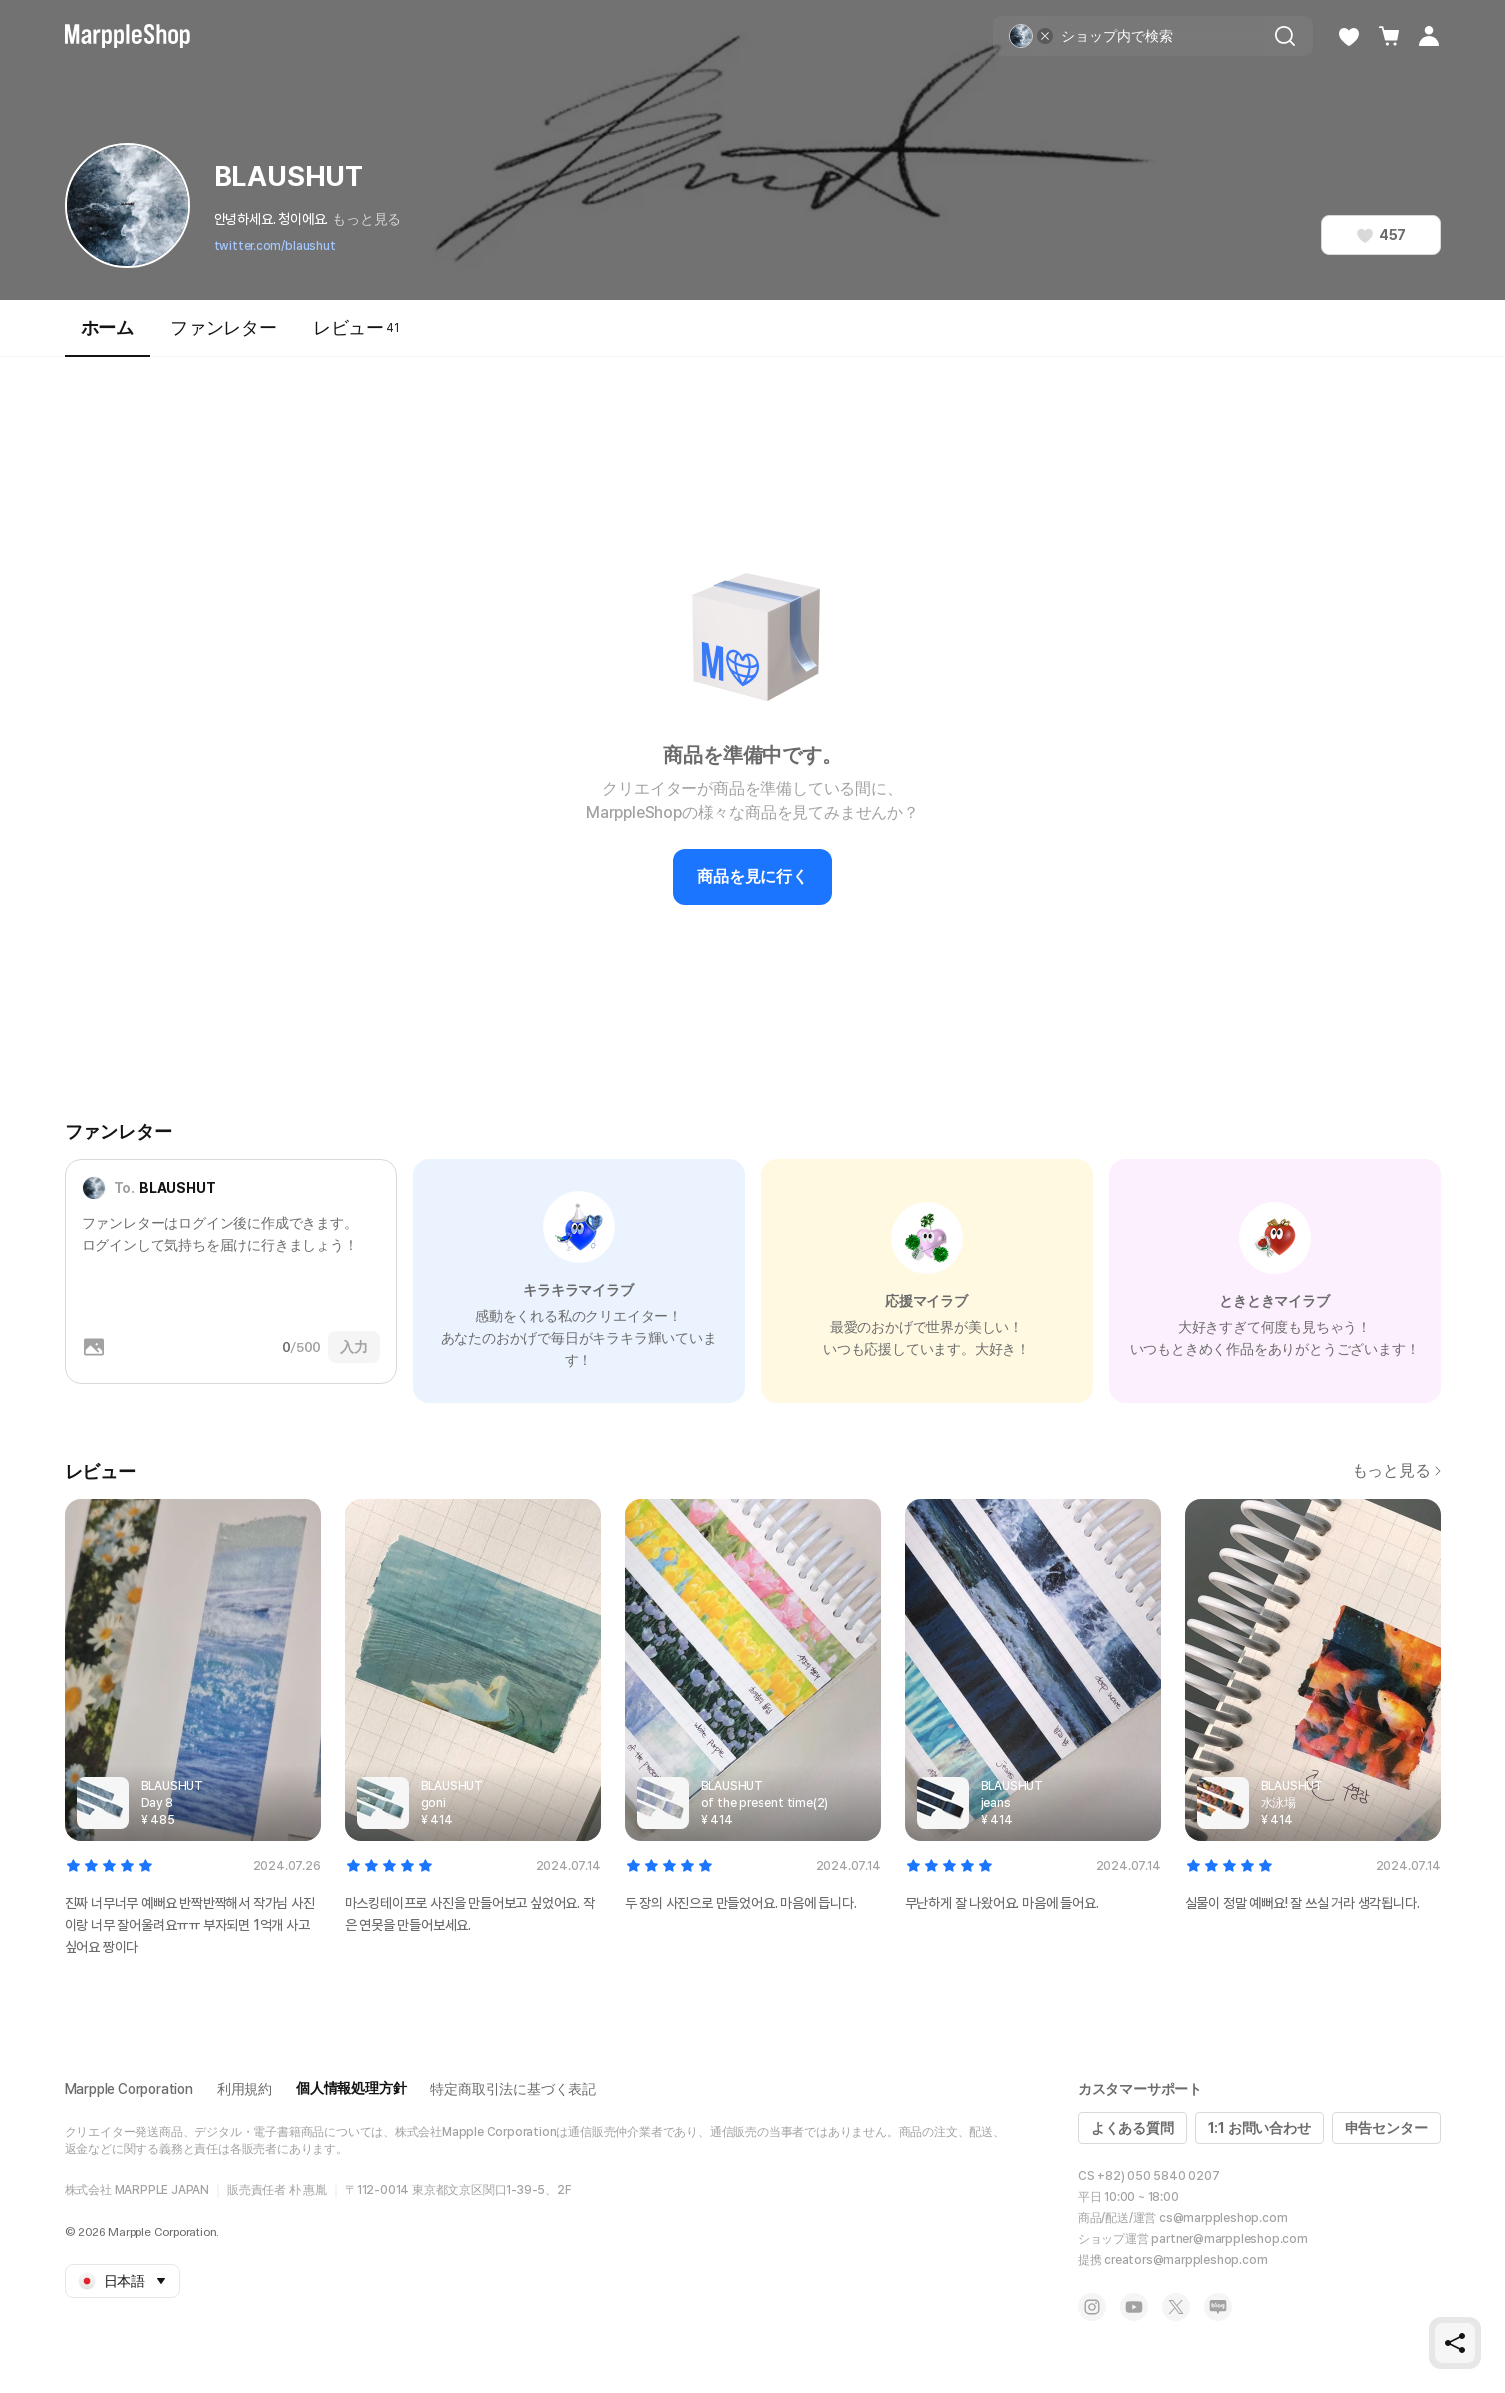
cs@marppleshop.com (1223, 2218)
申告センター (1386, 2128)
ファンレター (223, 327)
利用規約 (244, 2089)
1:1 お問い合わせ (1259, 2128)
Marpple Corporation (129, 2089)
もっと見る (366, 219)
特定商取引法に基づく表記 (513, 2089)
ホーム (107, 336)
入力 (354, 1347)
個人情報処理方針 (351, 2088)
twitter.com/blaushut (275, 246)
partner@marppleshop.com (1229, 2239)
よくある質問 (1132, 2128)
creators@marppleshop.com (1185, 2260)
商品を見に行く (752, 876)
